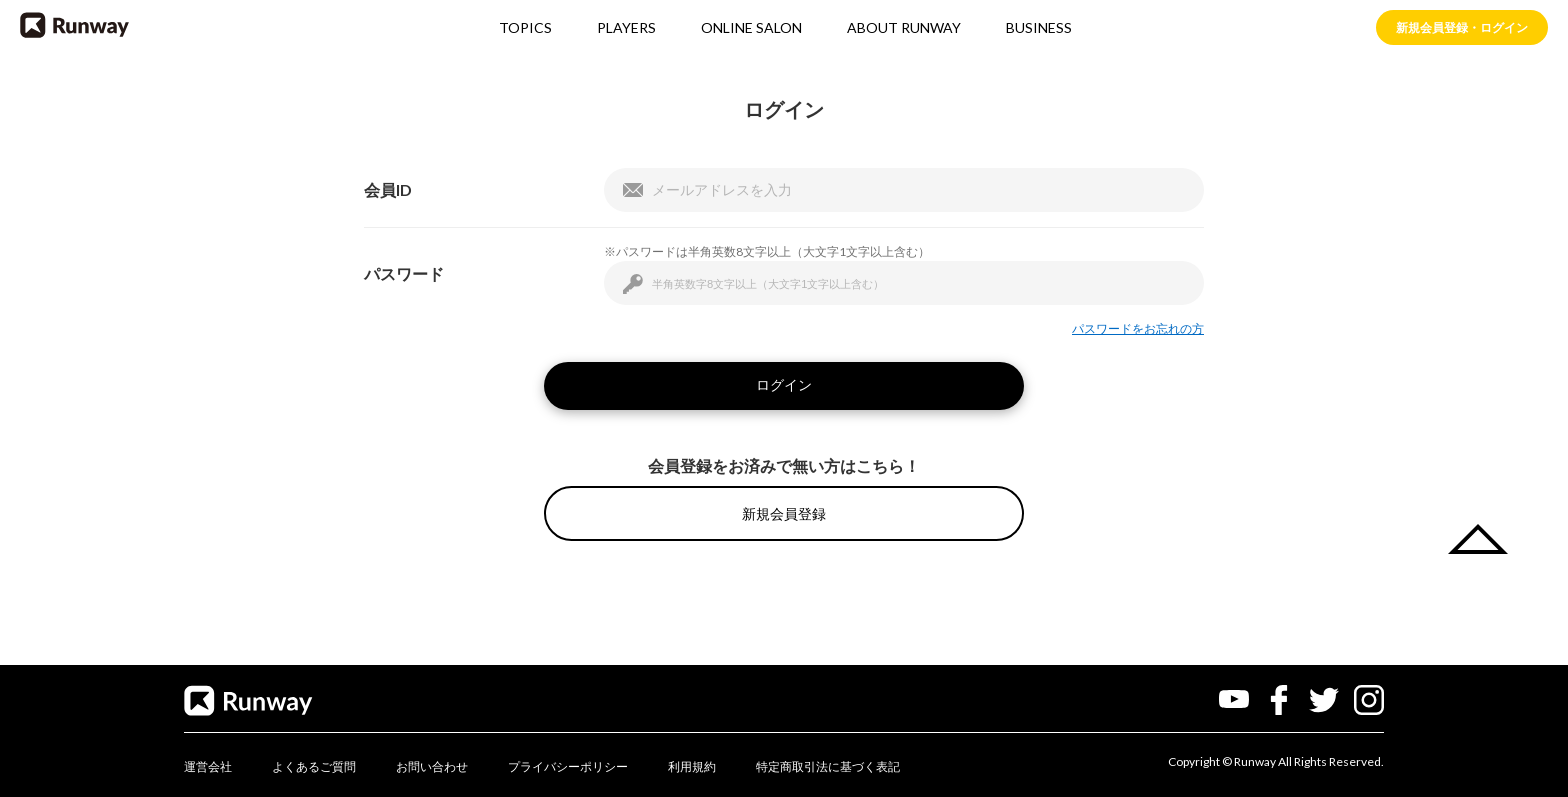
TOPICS (525, 28)
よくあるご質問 (314, 766)
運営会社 (208, 766)
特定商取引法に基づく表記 (828, 766)
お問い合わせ (432, 766)
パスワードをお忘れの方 (1138, 328)
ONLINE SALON (751, 28)
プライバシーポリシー (568, 766)
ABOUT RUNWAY (904, 28)
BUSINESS (1039, 28)
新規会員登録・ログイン (1462, 27)
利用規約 (692, 766)
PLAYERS (626, 28)
